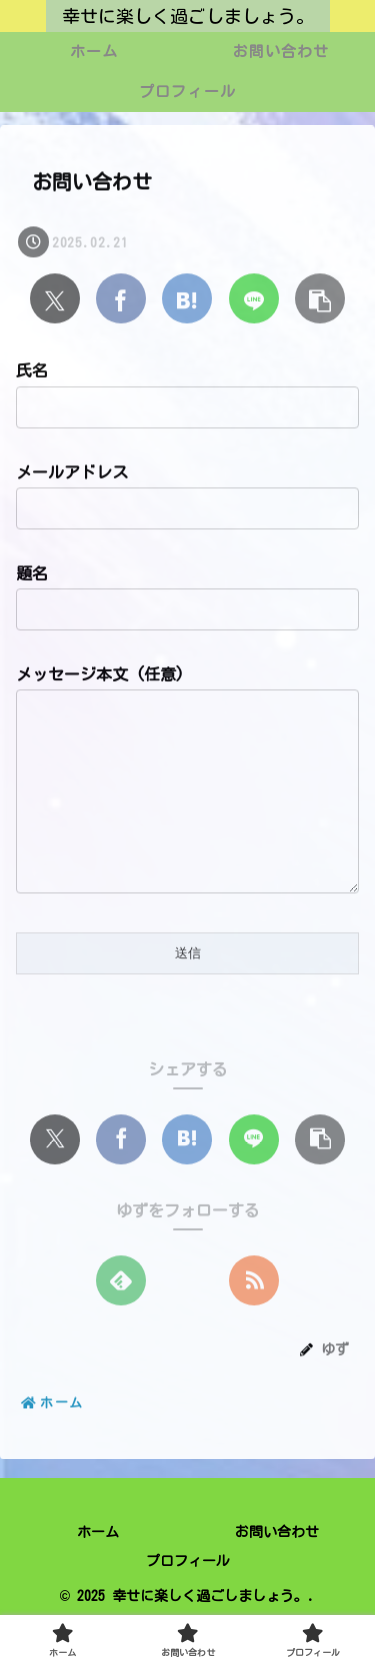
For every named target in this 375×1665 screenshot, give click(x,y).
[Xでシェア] (55, 300)
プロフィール (188, 1601)
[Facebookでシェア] (121, 300)
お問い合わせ (277, 1572)
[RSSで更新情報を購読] (254, 1321)
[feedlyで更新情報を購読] (121, 1321)
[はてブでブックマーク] (187, 300)
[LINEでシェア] (254, 300)
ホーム (98, 1572)
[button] (320, 300)
